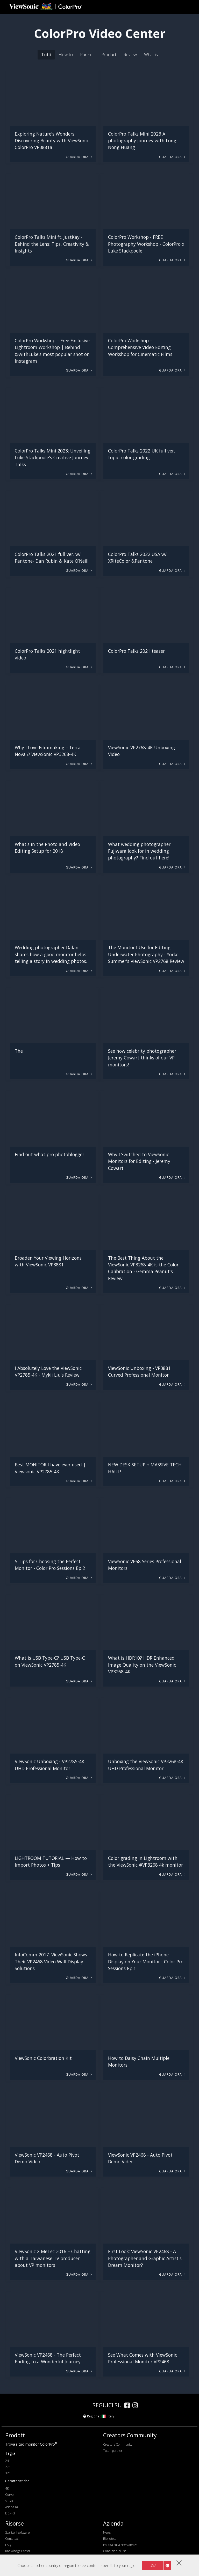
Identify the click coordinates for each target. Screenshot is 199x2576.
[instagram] (136, 2406)
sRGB (9, 2501)
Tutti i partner (112, 2450)
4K (7, 2488)
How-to (66, 54)
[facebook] (128, 2406)
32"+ (8, 2473)
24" (7, 2461)
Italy (108, 2416)
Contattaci (12, 2538)
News (107, 2532)
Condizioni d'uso (114, 2551)
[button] (53, 98)
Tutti (46, 54)
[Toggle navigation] (187, 7)
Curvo (9, 2494)
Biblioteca (110, 2538)
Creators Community (117, 2444)
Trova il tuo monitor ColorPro (31, 2444)
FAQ (8, 2545)
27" (7, 2467)
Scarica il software (17, 2532)
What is (151, 54)
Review (130, 54)
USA (153, 2565)
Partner (87, 54)
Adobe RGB (13, 2507)
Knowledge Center (17, 2551)
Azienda (113, 2523)
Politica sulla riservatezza (120, 2545)
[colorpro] (74, 2405)
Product (108, 54)
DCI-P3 (10, 2513)
